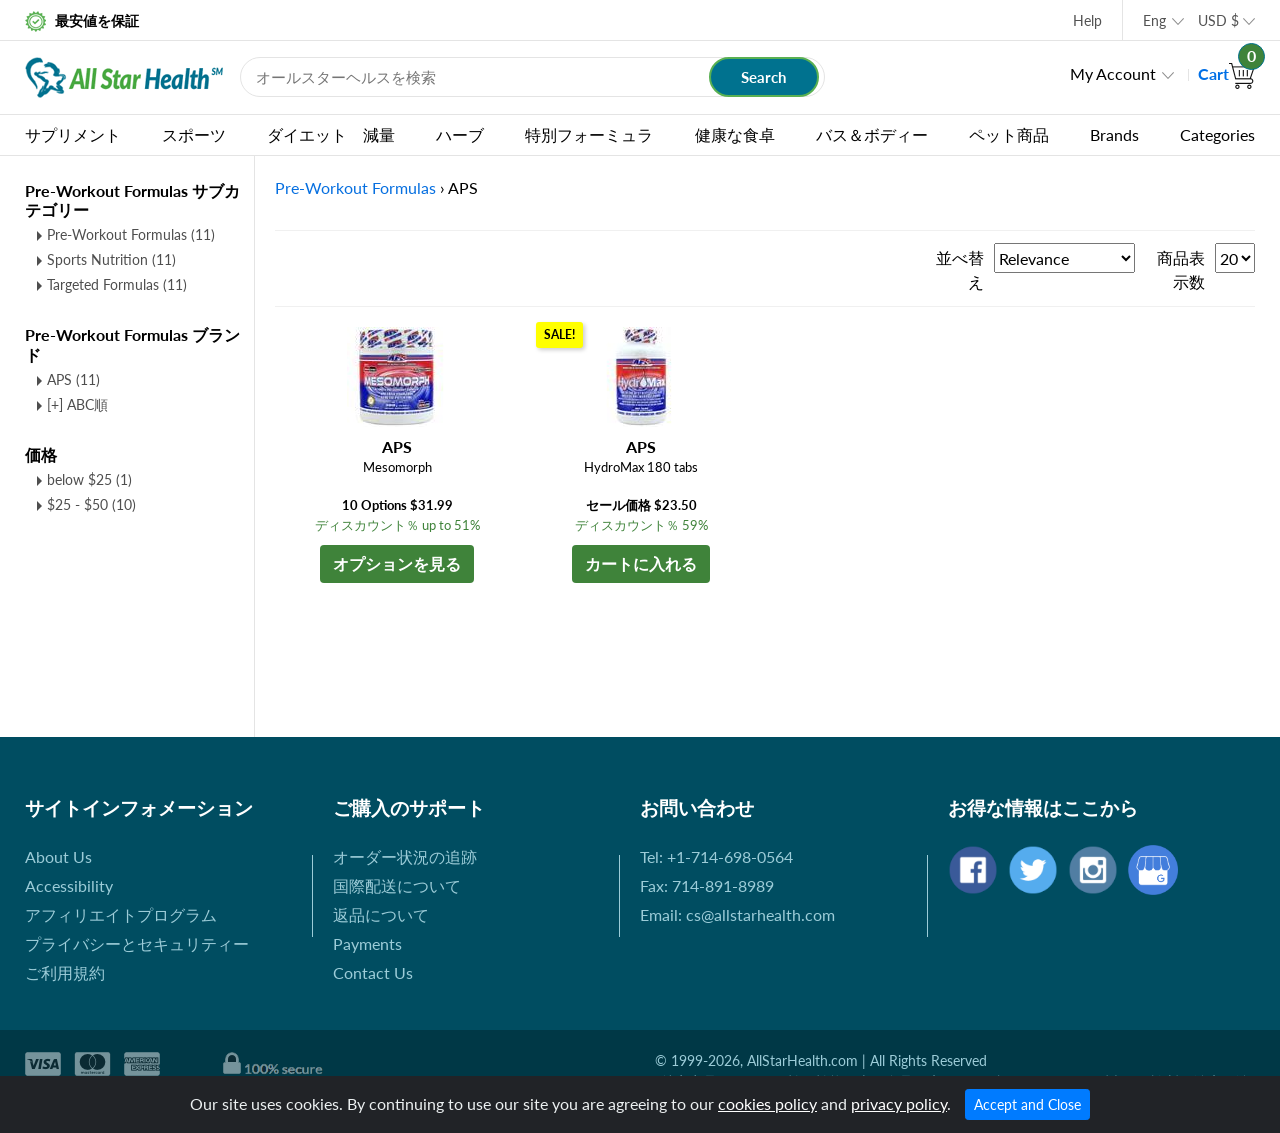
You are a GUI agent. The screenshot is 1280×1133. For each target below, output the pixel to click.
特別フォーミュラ (589, 134)
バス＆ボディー (872, 134)
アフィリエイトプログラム (121, 914)
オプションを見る (397, 563)
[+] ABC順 (77, 404)
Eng (1154, 20)
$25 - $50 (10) (91, 504)
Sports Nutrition (111, 259)
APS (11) (73, 379)
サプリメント (73, 134)
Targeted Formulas (117, 284)
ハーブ (460, 134)
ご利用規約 (65, 972)
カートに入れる (641, 563)
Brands (1114, 134)
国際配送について (397, 885)
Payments (367, 943)
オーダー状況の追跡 (405, 856)
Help (1087, 20)
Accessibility (69, 885)
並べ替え (960, 269)
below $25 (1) (89, 479)
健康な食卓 (735, 134)
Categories (1217, 134)
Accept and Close (1027, 1104)
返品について (381, 914)
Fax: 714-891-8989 (707, 885)
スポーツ (194, 134)
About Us (58, 856)
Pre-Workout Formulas (131, 234)
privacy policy (899, 1103)
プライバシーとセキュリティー (137, 943)
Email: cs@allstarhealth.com (737, 914)
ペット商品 (1009, 134)
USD (1218, 20)
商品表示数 (1181, 269)
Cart (1226, 73)
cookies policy (767, 1103)
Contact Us (373, 972)
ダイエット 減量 (331, 134)
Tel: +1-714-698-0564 (716, 856)
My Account (1113, 73)
